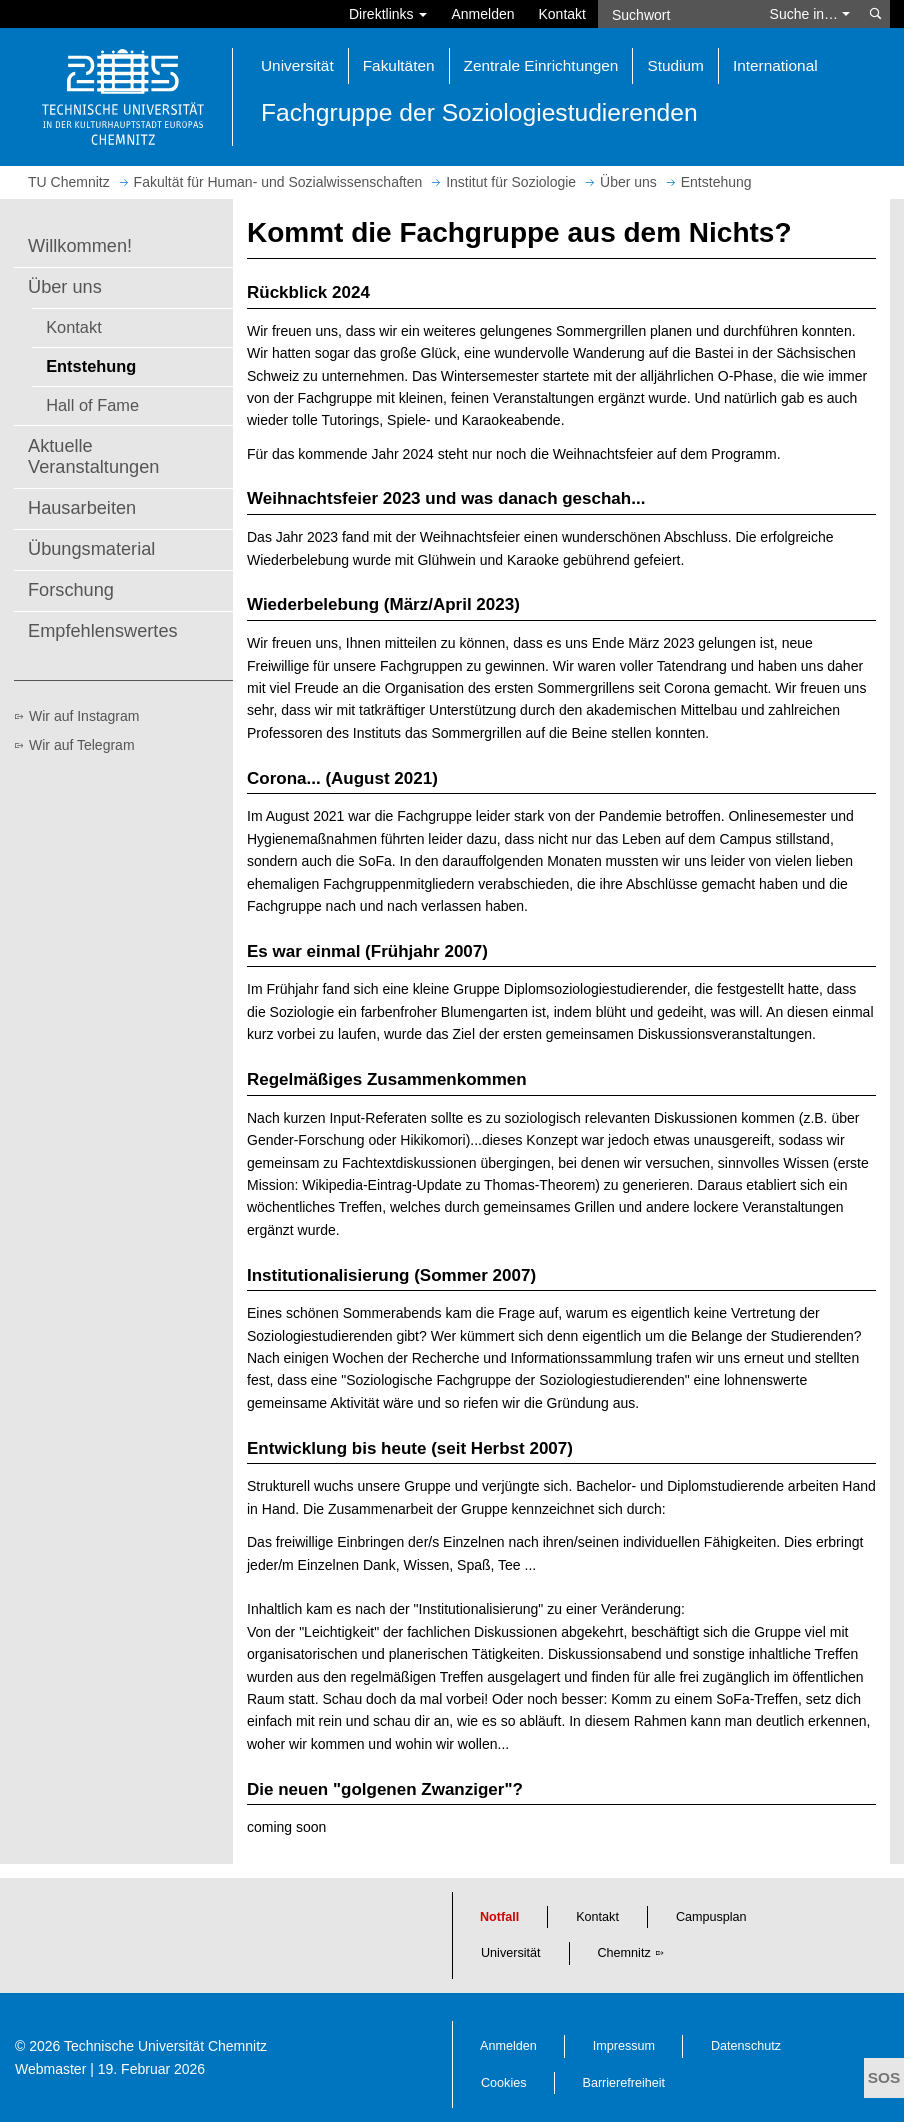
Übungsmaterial (91, 549)
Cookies (504, 2083)
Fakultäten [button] (399, 65)
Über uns (65, 287)
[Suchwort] (678, 14)
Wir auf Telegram (82, 745)
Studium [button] (675, 65)
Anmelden (482, 14)
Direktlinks (388, 14)
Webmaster (50, 2069)
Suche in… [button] (810, 14)
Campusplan (711, 1917)
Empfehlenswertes (103, 631)
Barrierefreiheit (624, 2083)
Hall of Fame (92, 405)
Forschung (71, 590)
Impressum (624, 2046)
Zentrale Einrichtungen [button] (541, 65)
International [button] (775, 65)
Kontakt (562, 14)
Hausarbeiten (82, 508)
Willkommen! (80, 246)
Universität (511, 1953)
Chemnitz (624, 1953)
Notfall (499, 1917)
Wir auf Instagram (84, 716)
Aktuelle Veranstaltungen (93, 457)
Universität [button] (297, 65)
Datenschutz (746, 2046)
